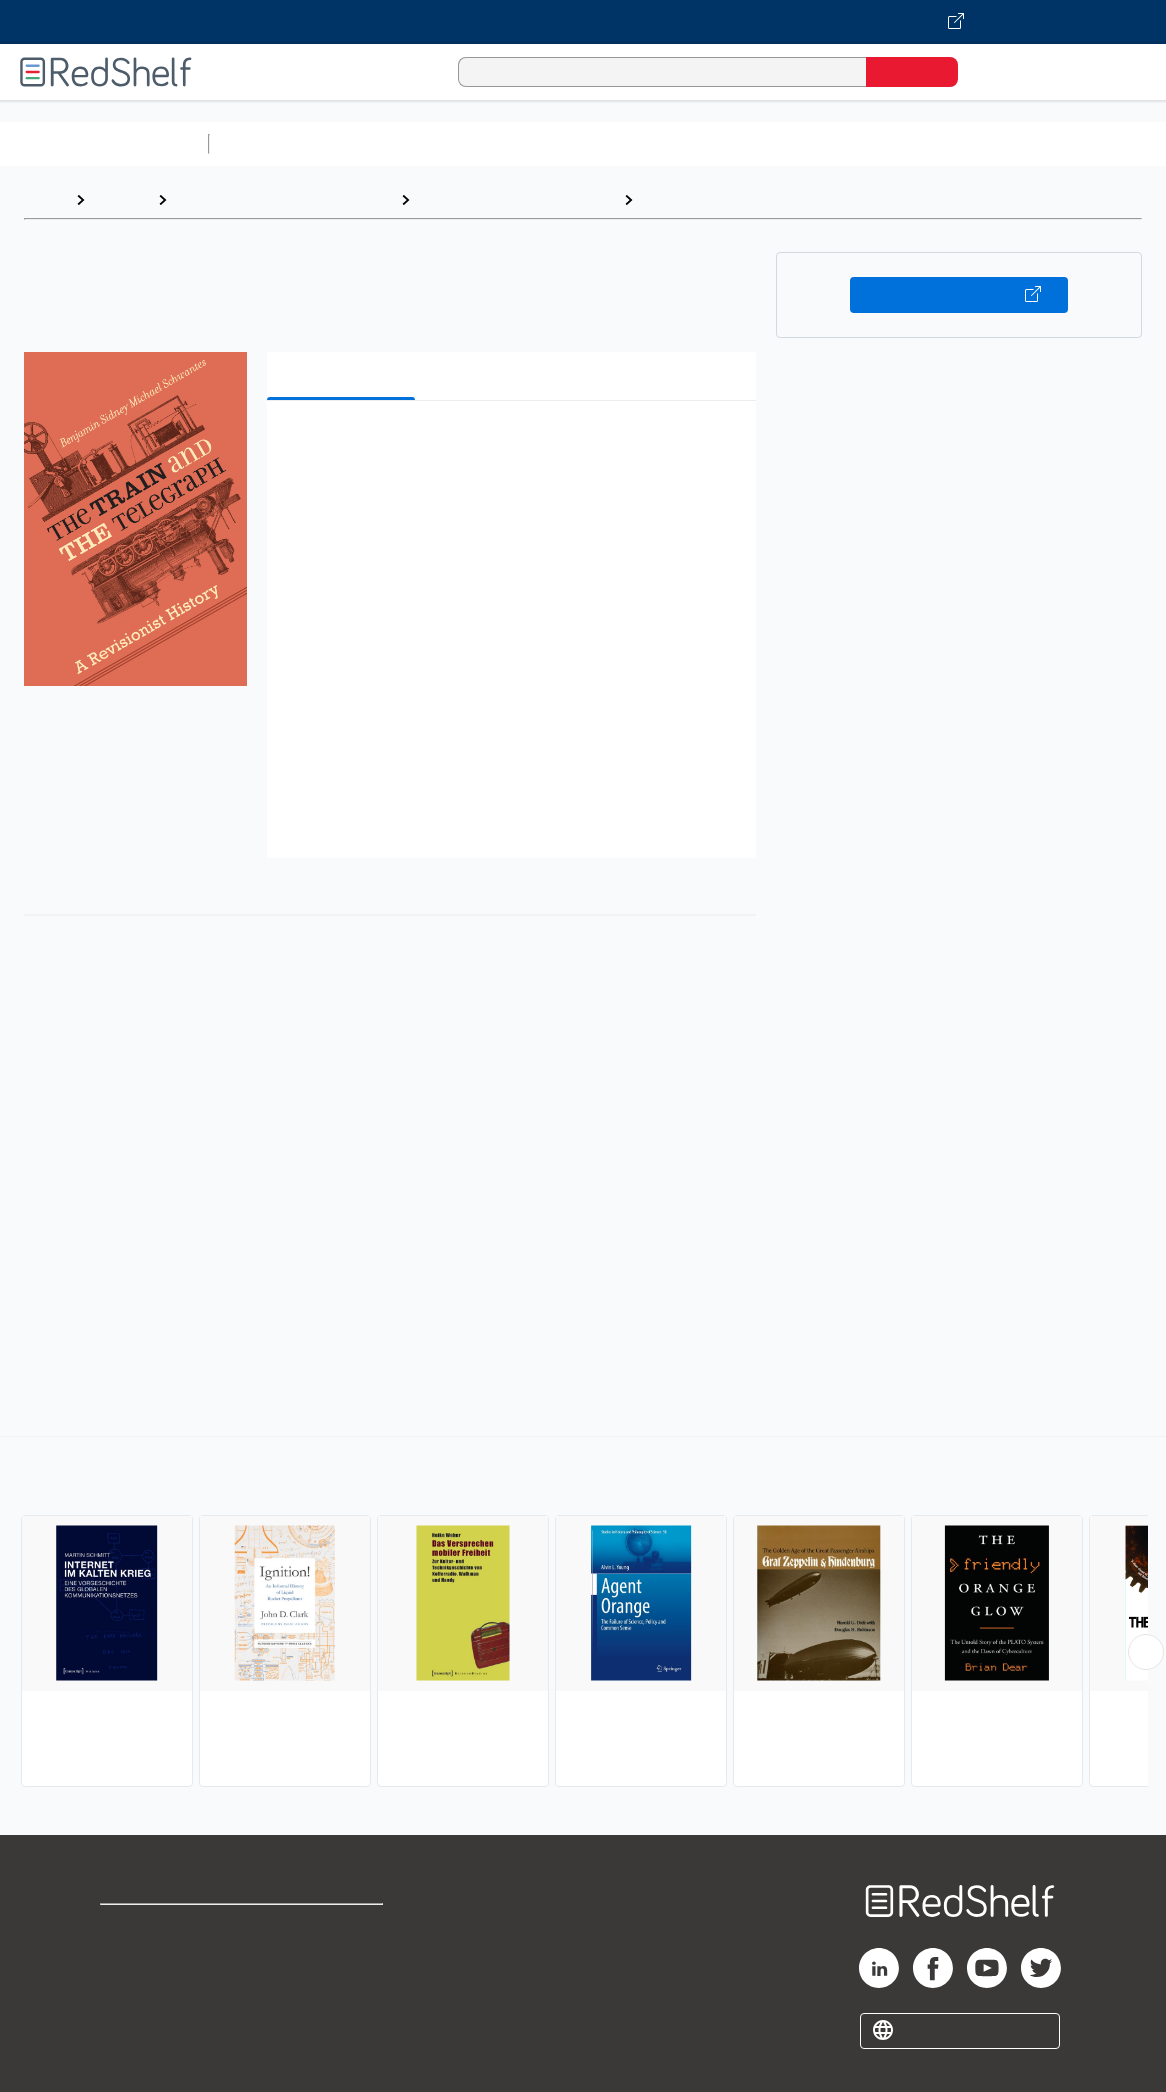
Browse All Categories (104, 143)
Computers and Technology (571, 143)
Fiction (1130, 143)
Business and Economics (776, 143)
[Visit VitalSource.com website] (583, 22)
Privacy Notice (155, 1992)
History (669, 199)
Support (130, 1960)
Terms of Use (341, 1928)
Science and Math (392, 143)
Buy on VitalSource (959, 295)
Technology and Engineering (516, 199)
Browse (121, 199)
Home (45, 199)
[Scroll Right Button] (1146, 1652)
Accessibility (337, 1992)
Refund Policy (341, 1960)
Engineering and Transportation (283, 199)
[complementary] (583, 1614)
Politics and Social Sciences (985, 143)
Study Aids (270, 143)
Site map (133, 2024)
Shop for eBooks (164, 1928)
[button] (516, 446)
